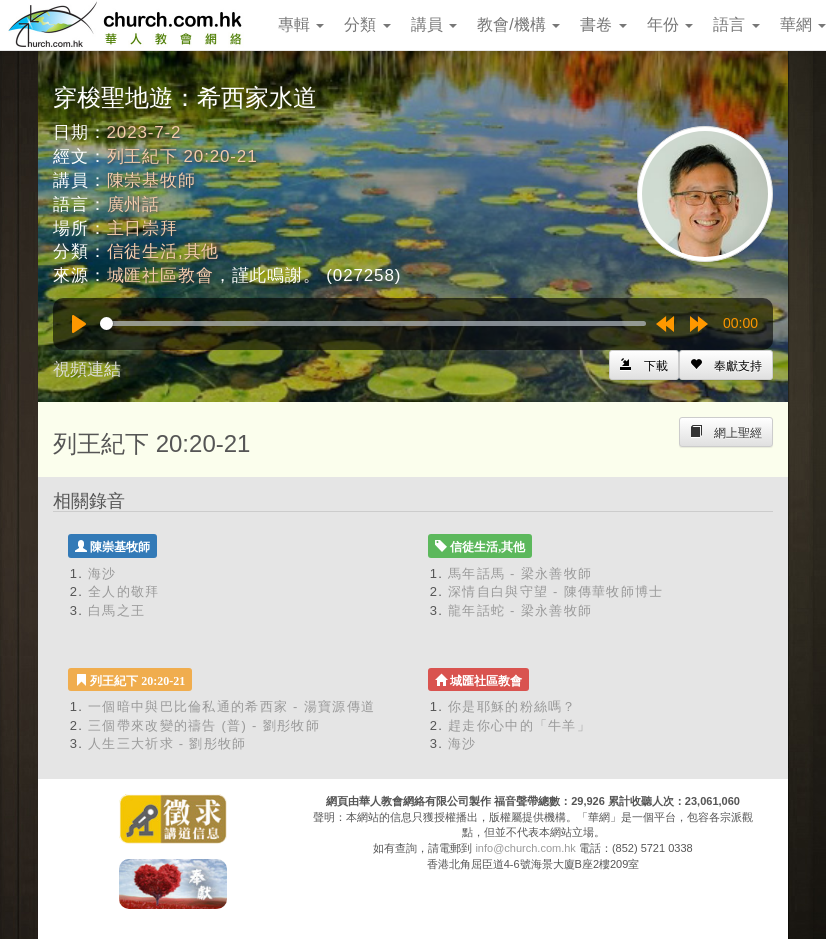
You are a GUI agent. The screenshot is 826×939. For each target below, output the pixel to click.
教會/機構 (518, 24)
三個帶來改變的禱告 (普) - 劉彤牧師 (204, 725)
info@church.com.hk (525, 848)
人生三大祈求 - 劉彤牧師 (167, 743)
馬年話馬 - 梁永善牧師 (520, 573)
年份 (670, 24)
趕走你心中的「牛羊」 (519, 725)
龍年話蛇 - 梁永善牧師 (520, 610)
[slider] (373, 323)
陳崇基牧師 (151, 180)
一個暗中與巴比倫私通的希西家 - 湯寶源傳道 (231, 706)
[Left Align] (726, 365)
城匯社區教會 (160, 275)
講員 (434, 24)
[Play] (79, 324)
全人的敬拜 (124, 591)
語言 (736, 24)
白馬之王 (116, 610)
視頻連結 (87, 369)
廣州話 (134, 204)
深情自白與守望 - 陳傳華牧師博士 (556, 591)
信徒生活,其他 (163, 251)
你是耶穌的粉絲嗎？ (512, 706)
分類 (367, 24)
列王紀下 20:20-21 (182, 156)
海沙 (102, 573)
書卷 (603, 24)
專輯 (301, 24)
